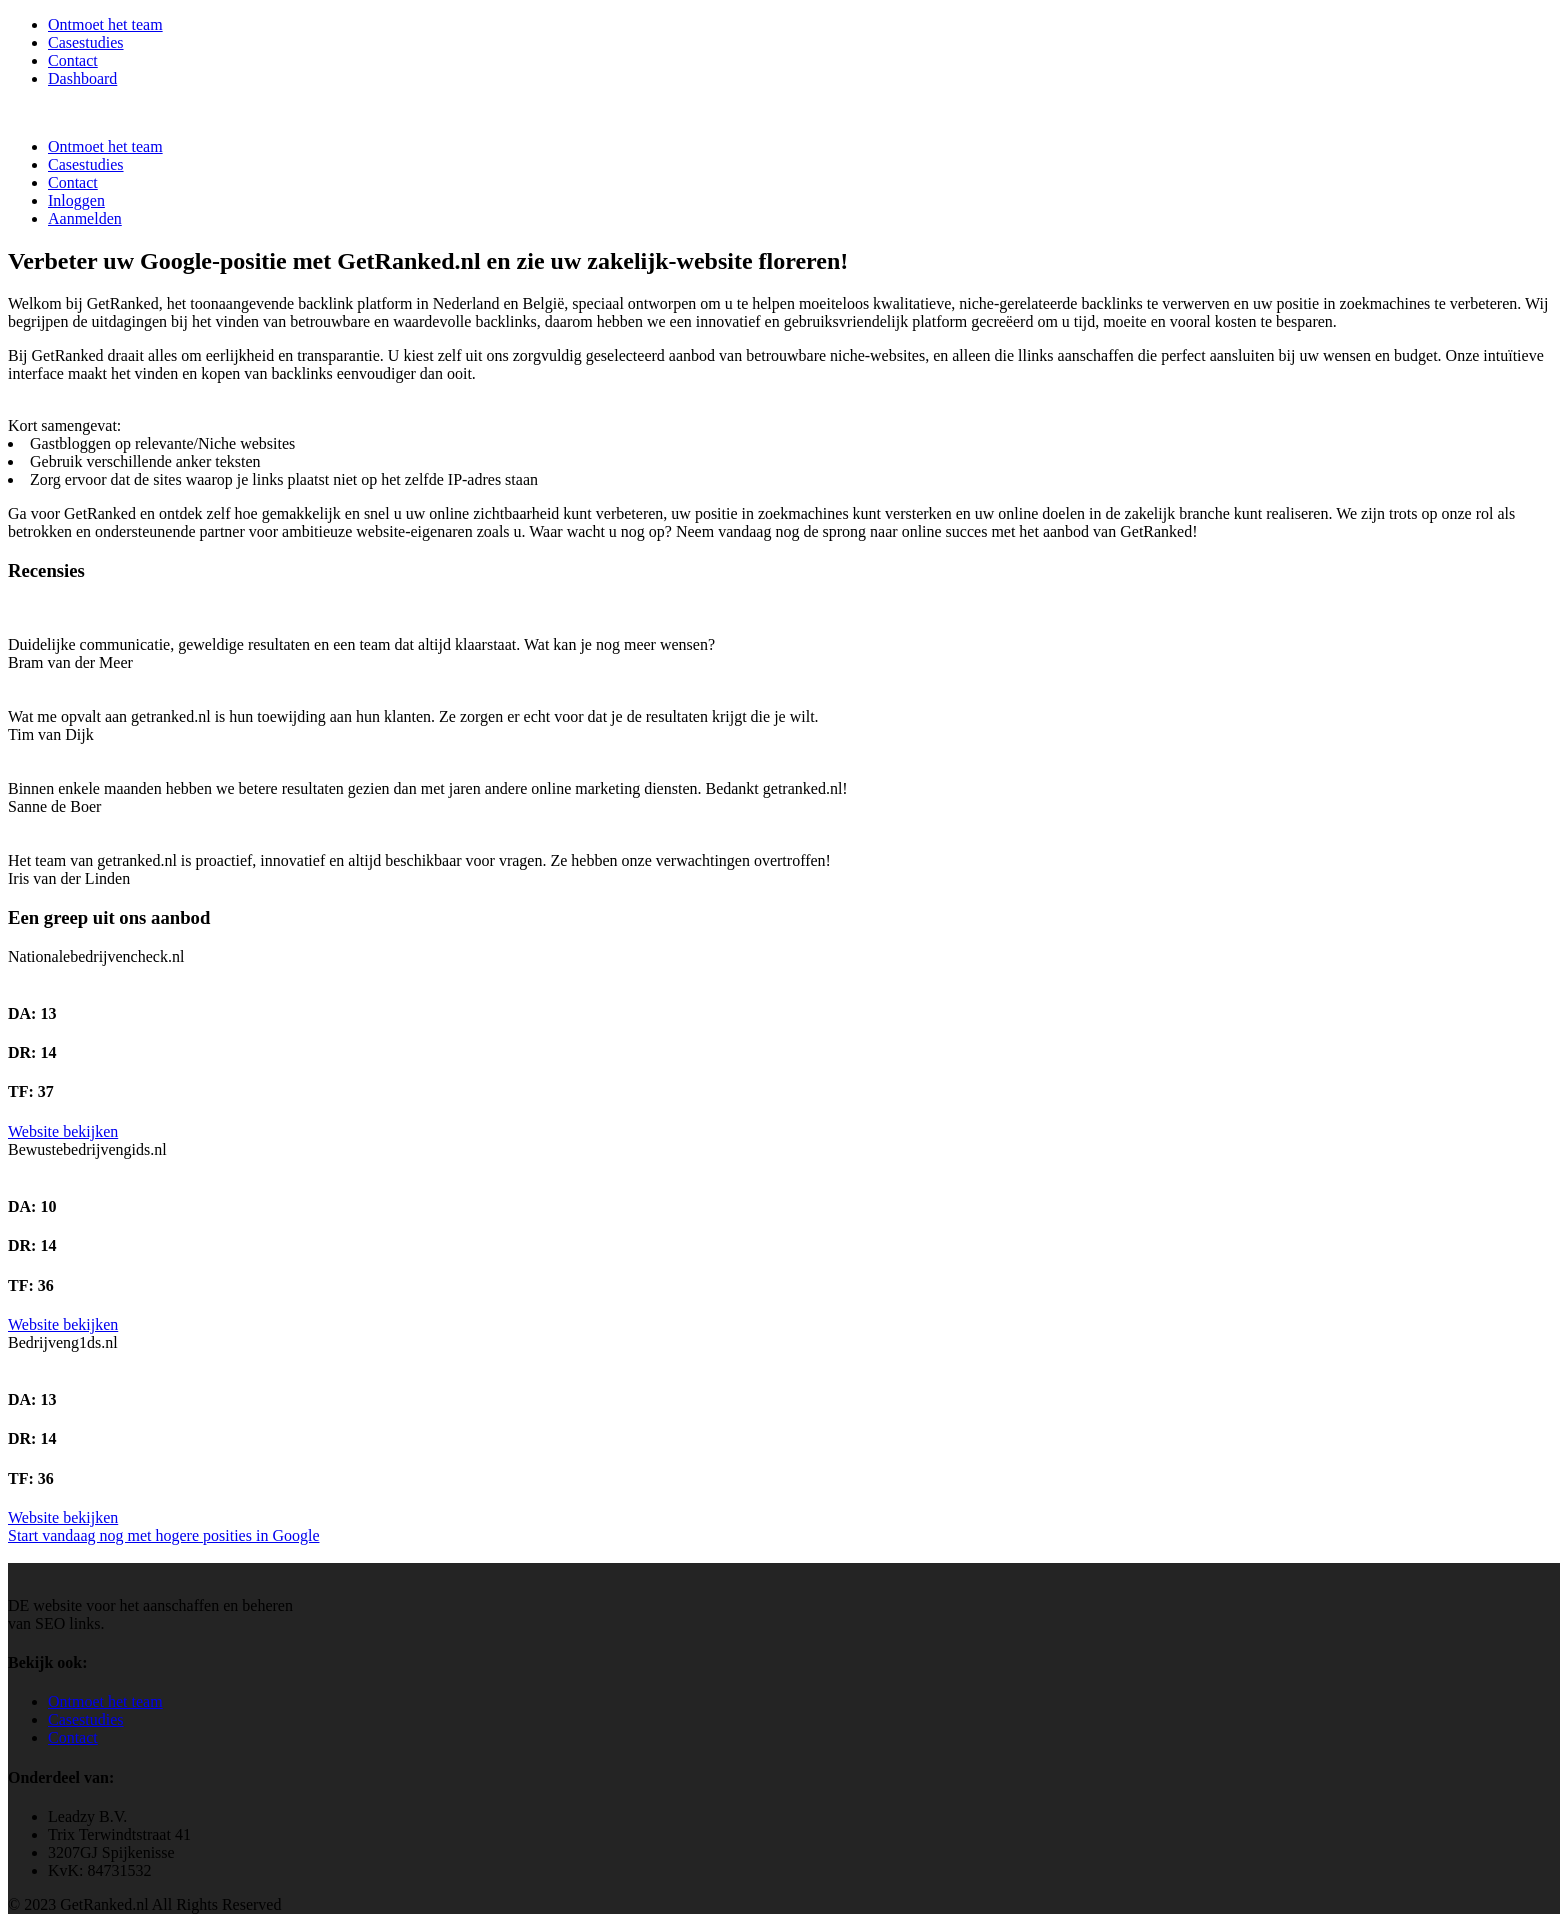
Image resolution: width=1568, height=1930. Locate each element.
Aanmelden (85, 218)
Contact (73, 60)
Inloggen (76, 200)
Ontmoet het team (105, 24)
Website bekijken (63, 1131)
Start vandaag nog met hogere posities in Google (163, 1535)
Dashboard (82, 78)
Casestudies (86, 42)
